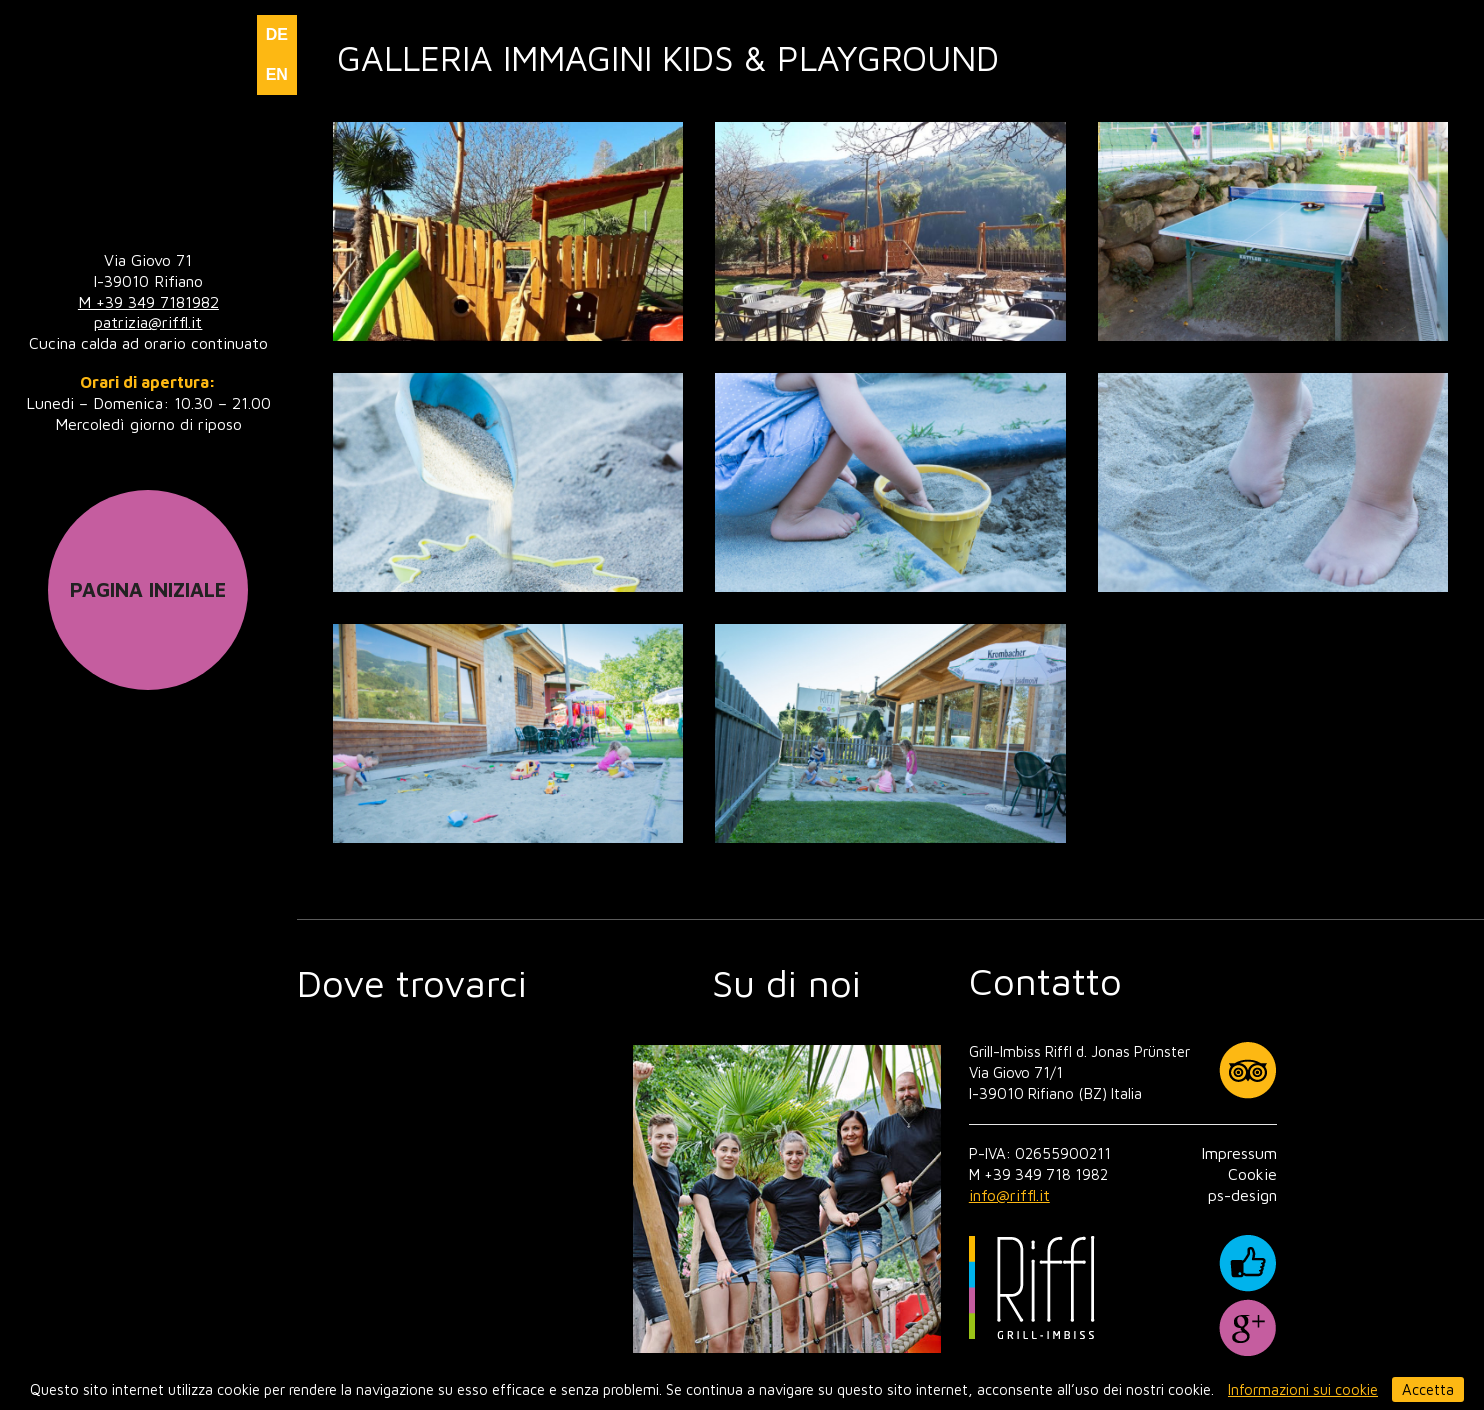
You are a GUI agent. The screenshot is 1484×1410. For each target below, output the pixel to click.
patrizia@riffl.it (148, 322)
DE (277, 34)
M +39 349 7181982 (148, 302)
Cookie (1252, 1174)
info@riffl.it (1009, 1195)
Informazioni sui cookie (1303, 1389)
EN (277, 74)
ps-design (1242, 1195)
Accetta (1428, 1389)
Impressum (1239, 1153)
